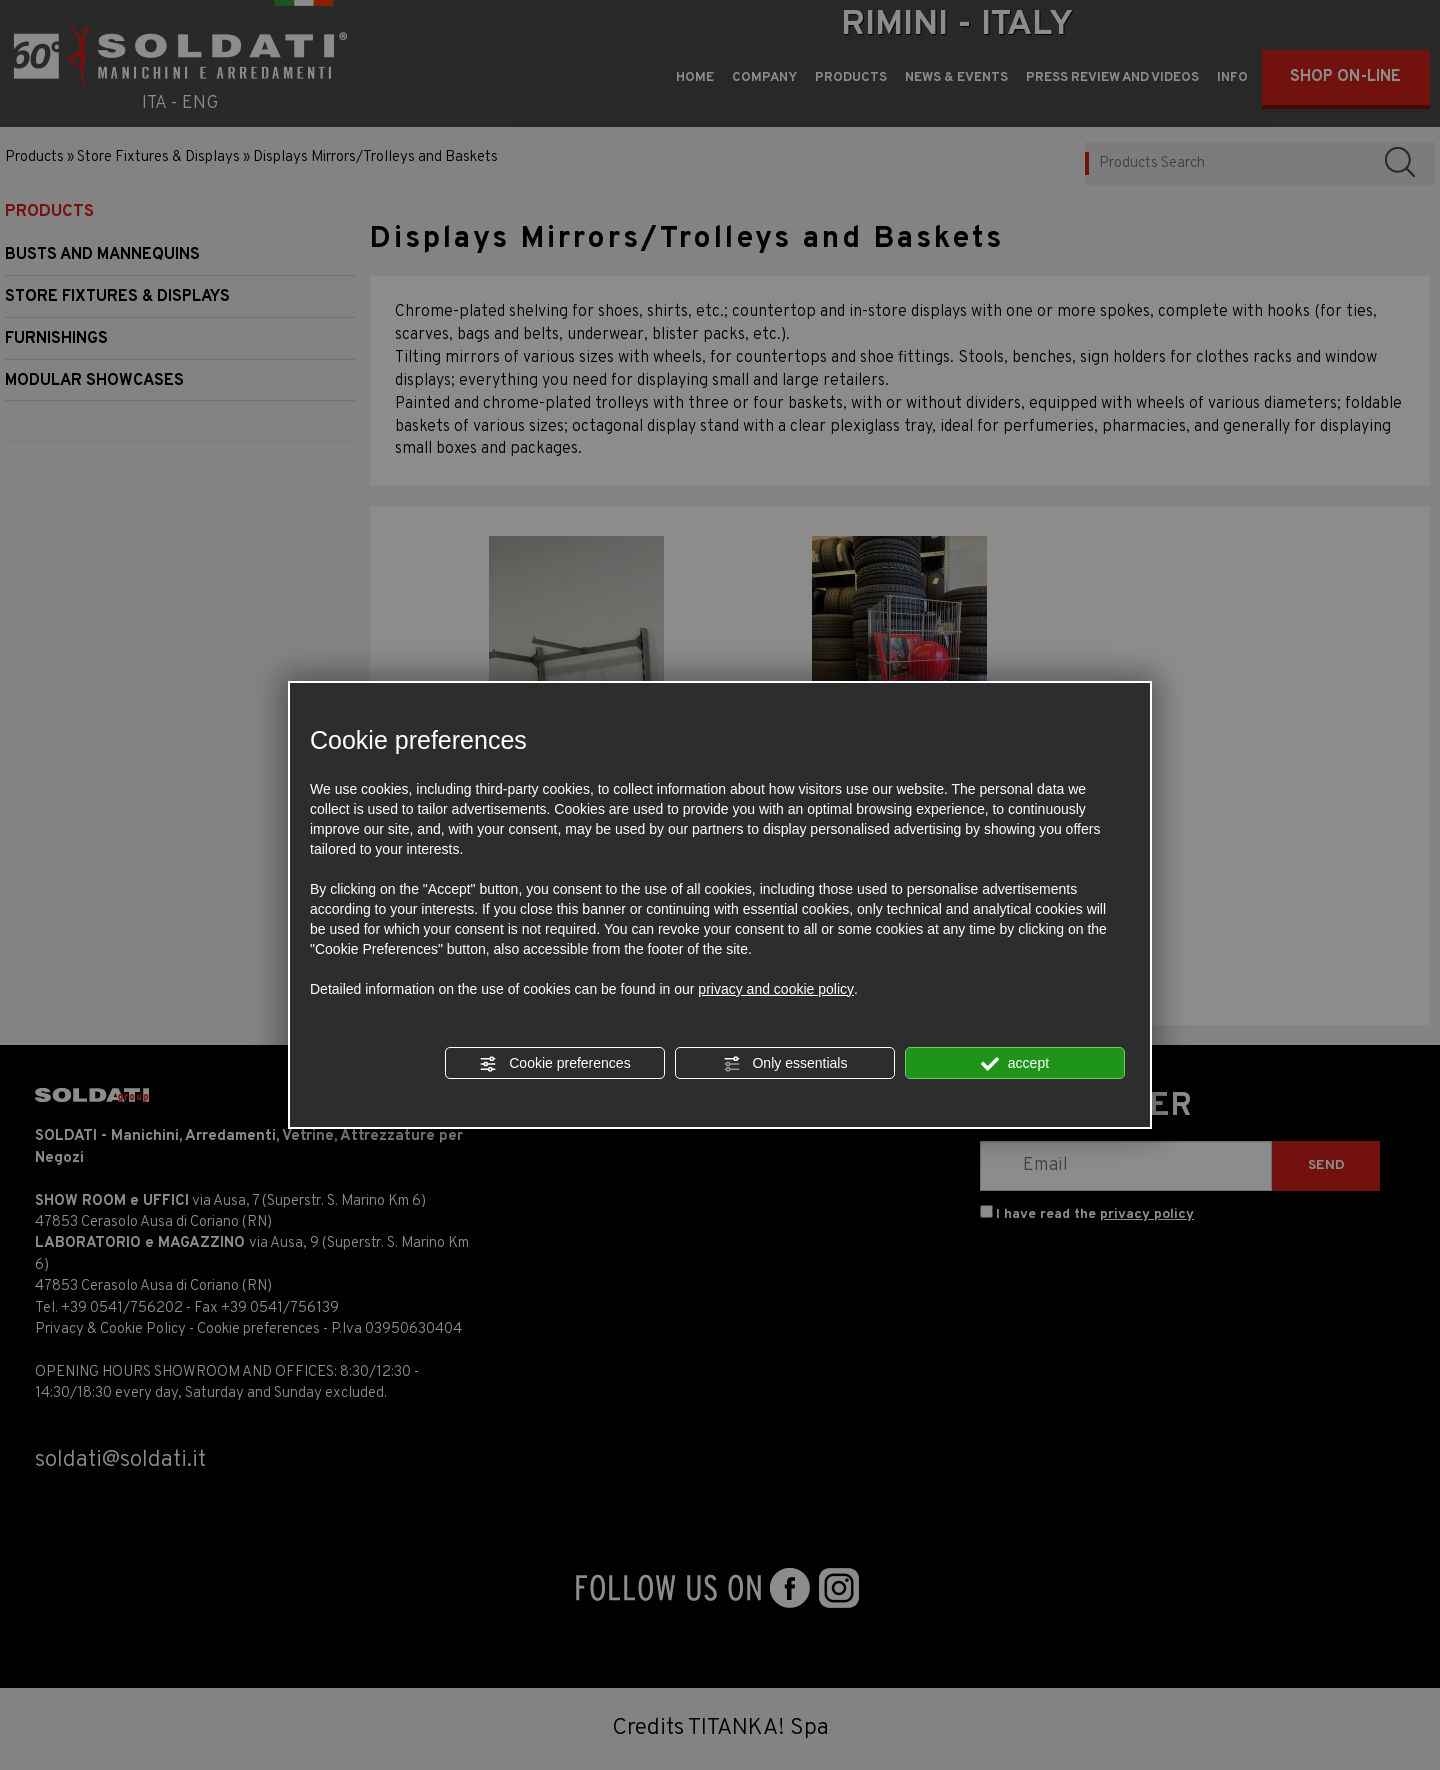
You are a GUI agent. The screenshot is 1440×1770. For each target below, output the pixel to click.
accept (1015, 1064)
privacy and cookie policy (776, 989)
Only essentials (785, 1064)
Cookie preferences (554, 1064)
